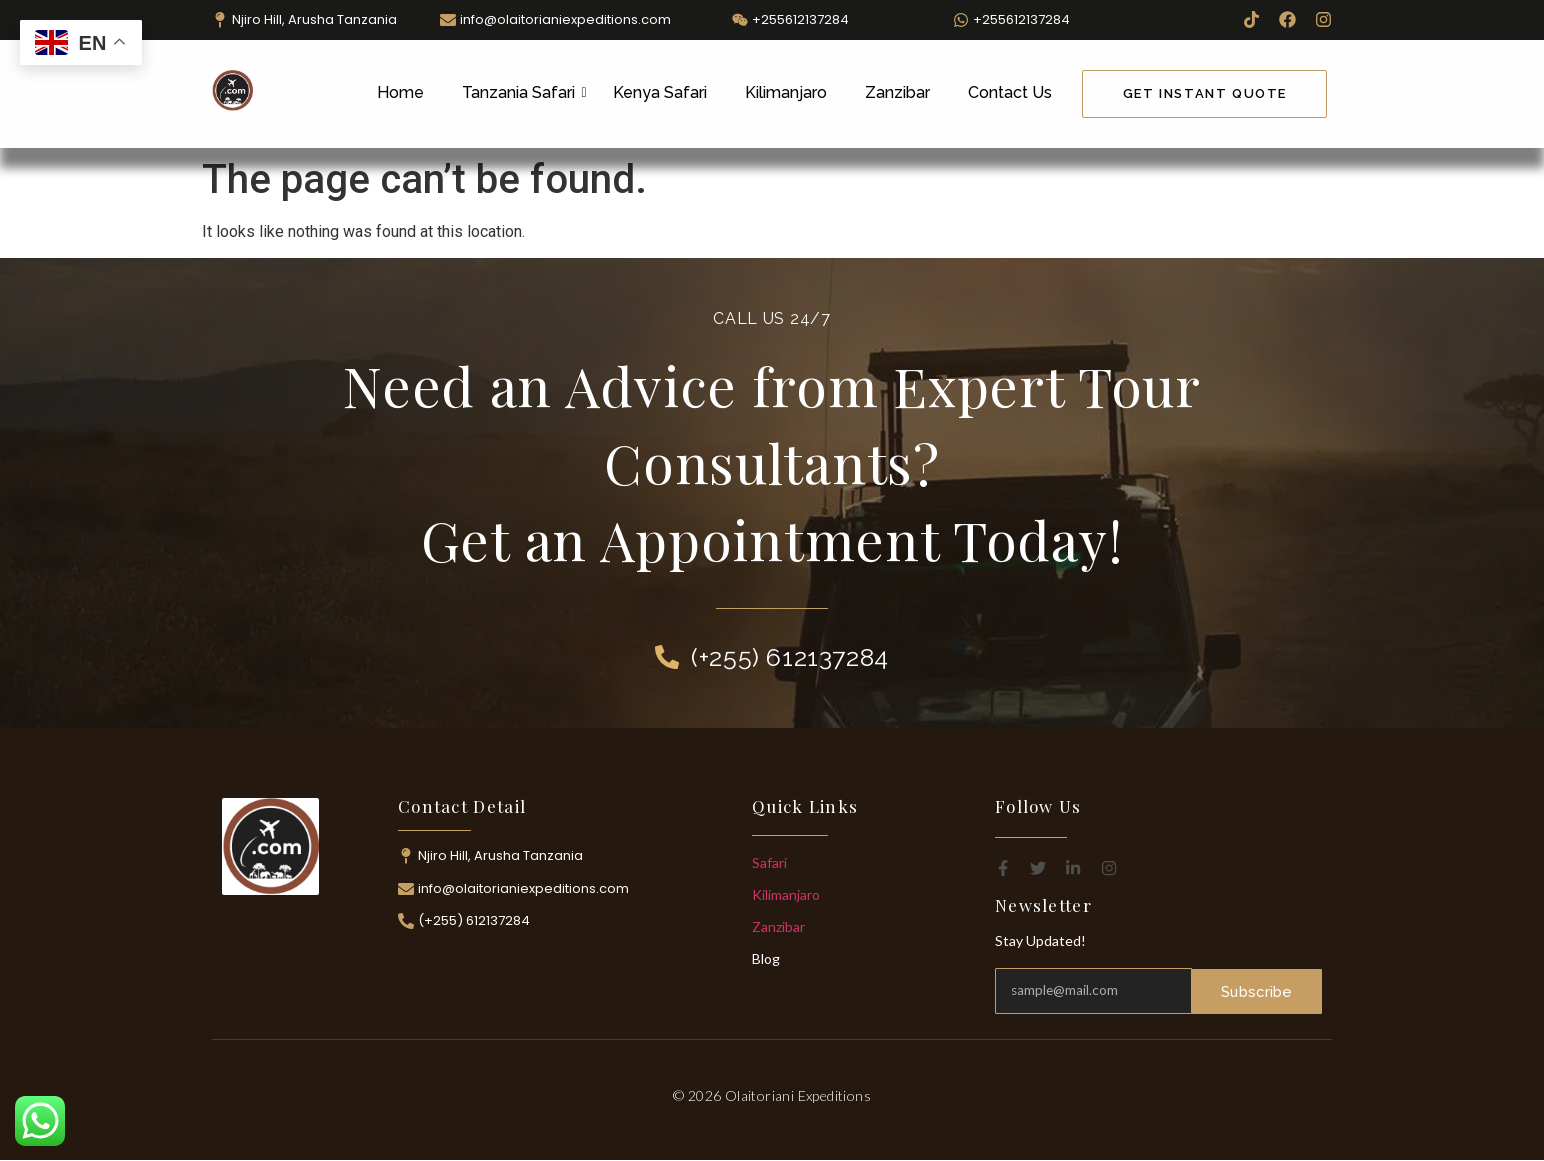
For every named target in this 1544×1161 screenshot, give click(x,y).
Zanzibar (897, 92)
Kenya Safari (660, 92)
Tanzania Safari (522, 92)
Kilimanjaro (786, 92)
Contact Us (1010, 92)
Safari (769, 862)
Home (400, 92)
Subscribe (1257, 991)
